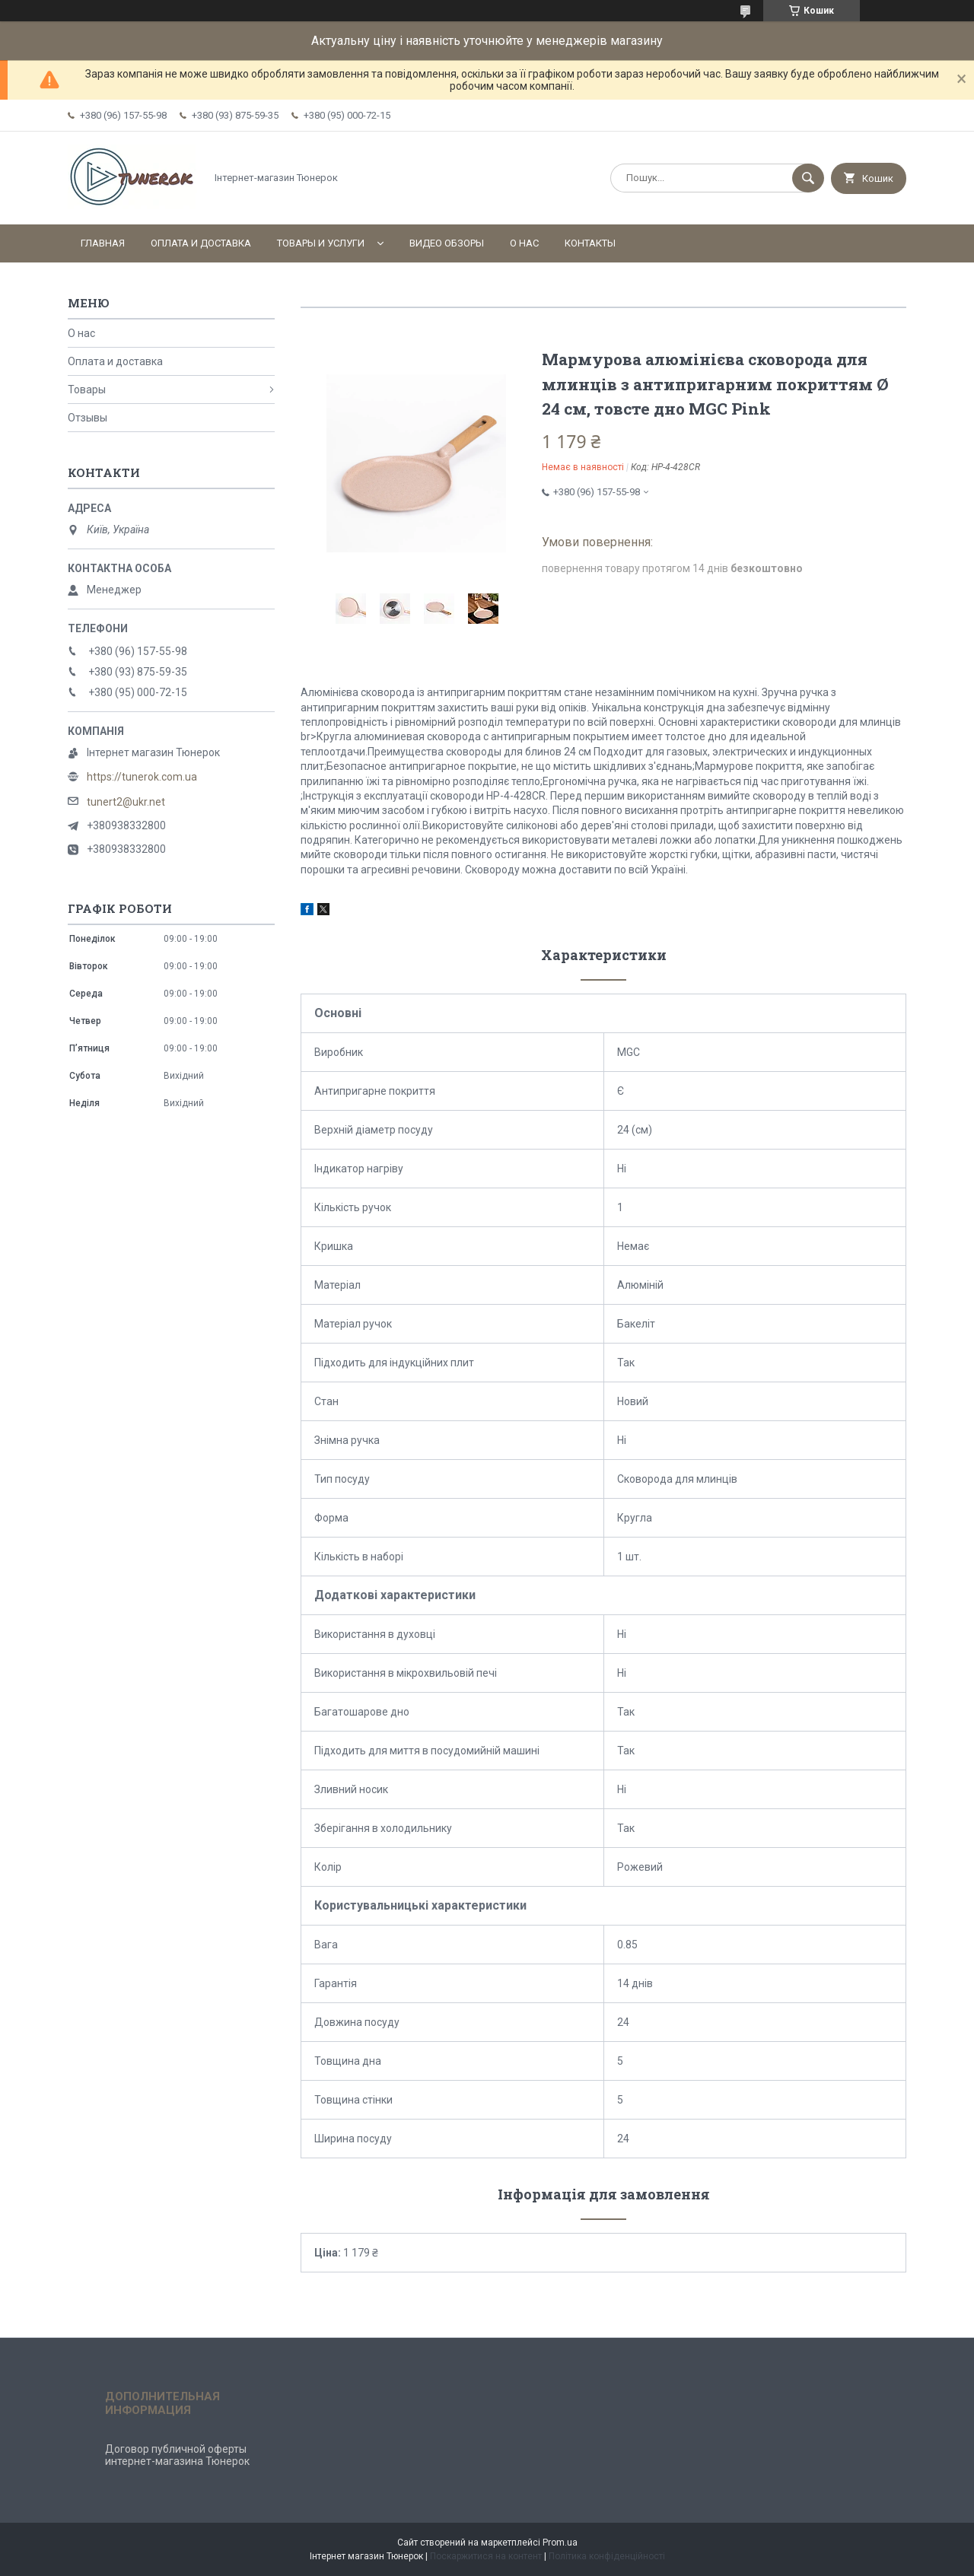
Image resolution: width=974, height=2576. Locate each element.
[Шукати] (808, 178)
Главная (103, 243)
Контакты (590, 243)
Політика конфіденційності (607, 2556)
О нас (524, 243)
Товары (87, 389)
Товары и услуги (320, 243)
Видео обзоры (446, 243)
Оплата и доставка (201, 243)
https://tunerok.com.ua (142, 777)
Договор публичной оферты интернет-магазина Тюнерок (177, 2455)
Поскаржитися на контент (486, 2556)
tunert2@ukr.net (126, 802)
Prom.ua (560, 2542)
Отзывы (87, 418)
